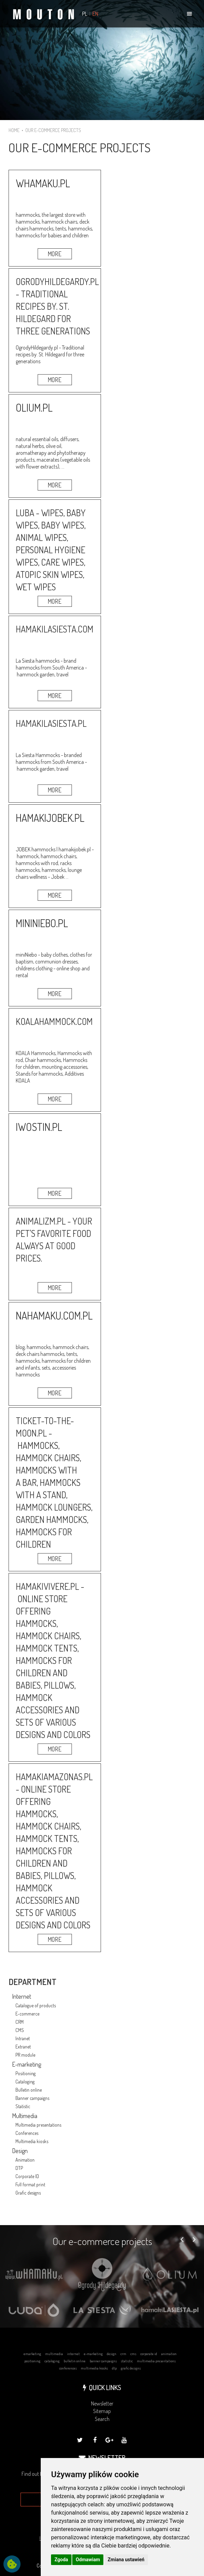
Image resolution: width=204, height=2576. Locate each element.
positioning (32, 2361)
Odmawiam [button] (88, 2559)
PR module (25, 2055)
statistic (127, 2361)
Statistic (22, 2106)
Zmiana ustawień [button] (126, 2559)
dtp (114, 2368)
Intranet (22, 2038)
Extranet (23, 2046)
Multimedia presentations (38, 2125)
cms (133, 2353)
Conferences (26, 2133)
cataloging (52, 2361)
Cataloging (25, 2081)
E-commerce (27, 2014)
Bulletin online (28, 2090)
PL (84, 13)
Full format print (30, 2184)
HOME (14, 130)
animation (169, 2353)
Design (20, 2150)
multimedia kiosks (94, 2368)
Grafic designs (28, 2193)
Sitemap (102, 2411)
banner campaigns (103, 2361)
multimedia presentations (156, 2361)
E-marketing (26, 2064)
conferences (68, 2368)
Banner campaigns (32, 2098)
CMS (19, 2030)
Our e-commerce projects (102, 2240)
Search (102, 2418)
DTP (19, 2168)
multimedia (54, 2353)
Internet (21, 1996)
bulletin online (75, 2361)
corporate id (148, 2353)
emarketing (32, 2353)
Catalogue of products (35, 2005)
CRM (19, 2022)
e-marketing (93, 2353)
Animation (25, 2160)
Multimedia (24, 2115)
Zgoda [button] (61, 2559)
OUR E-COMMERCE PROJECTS (53, 130)
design (111, 2353)
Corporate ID (27, 2176)
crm (123, 2353)
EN (95, 13)
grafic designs (131, 2368)
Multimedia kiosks (31, 2141)
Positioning (25, 2073)
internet (73, 2353)
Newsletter (102, 2403)
